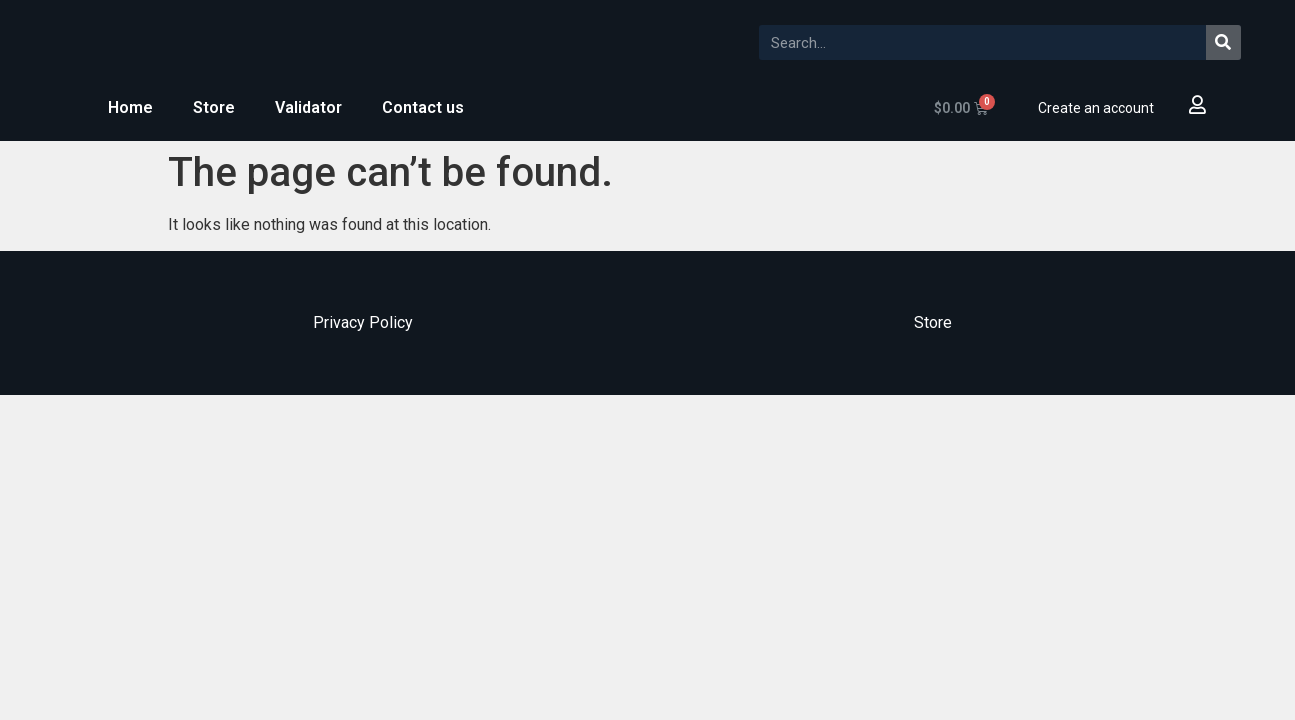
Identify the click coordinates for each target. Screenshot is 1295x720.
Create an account (1096, 108)
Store (214, 107)
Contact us (423, 107)
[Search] (1223, 42)
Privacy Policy (363, 322)
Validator (308, 107)
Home (130, 107)
